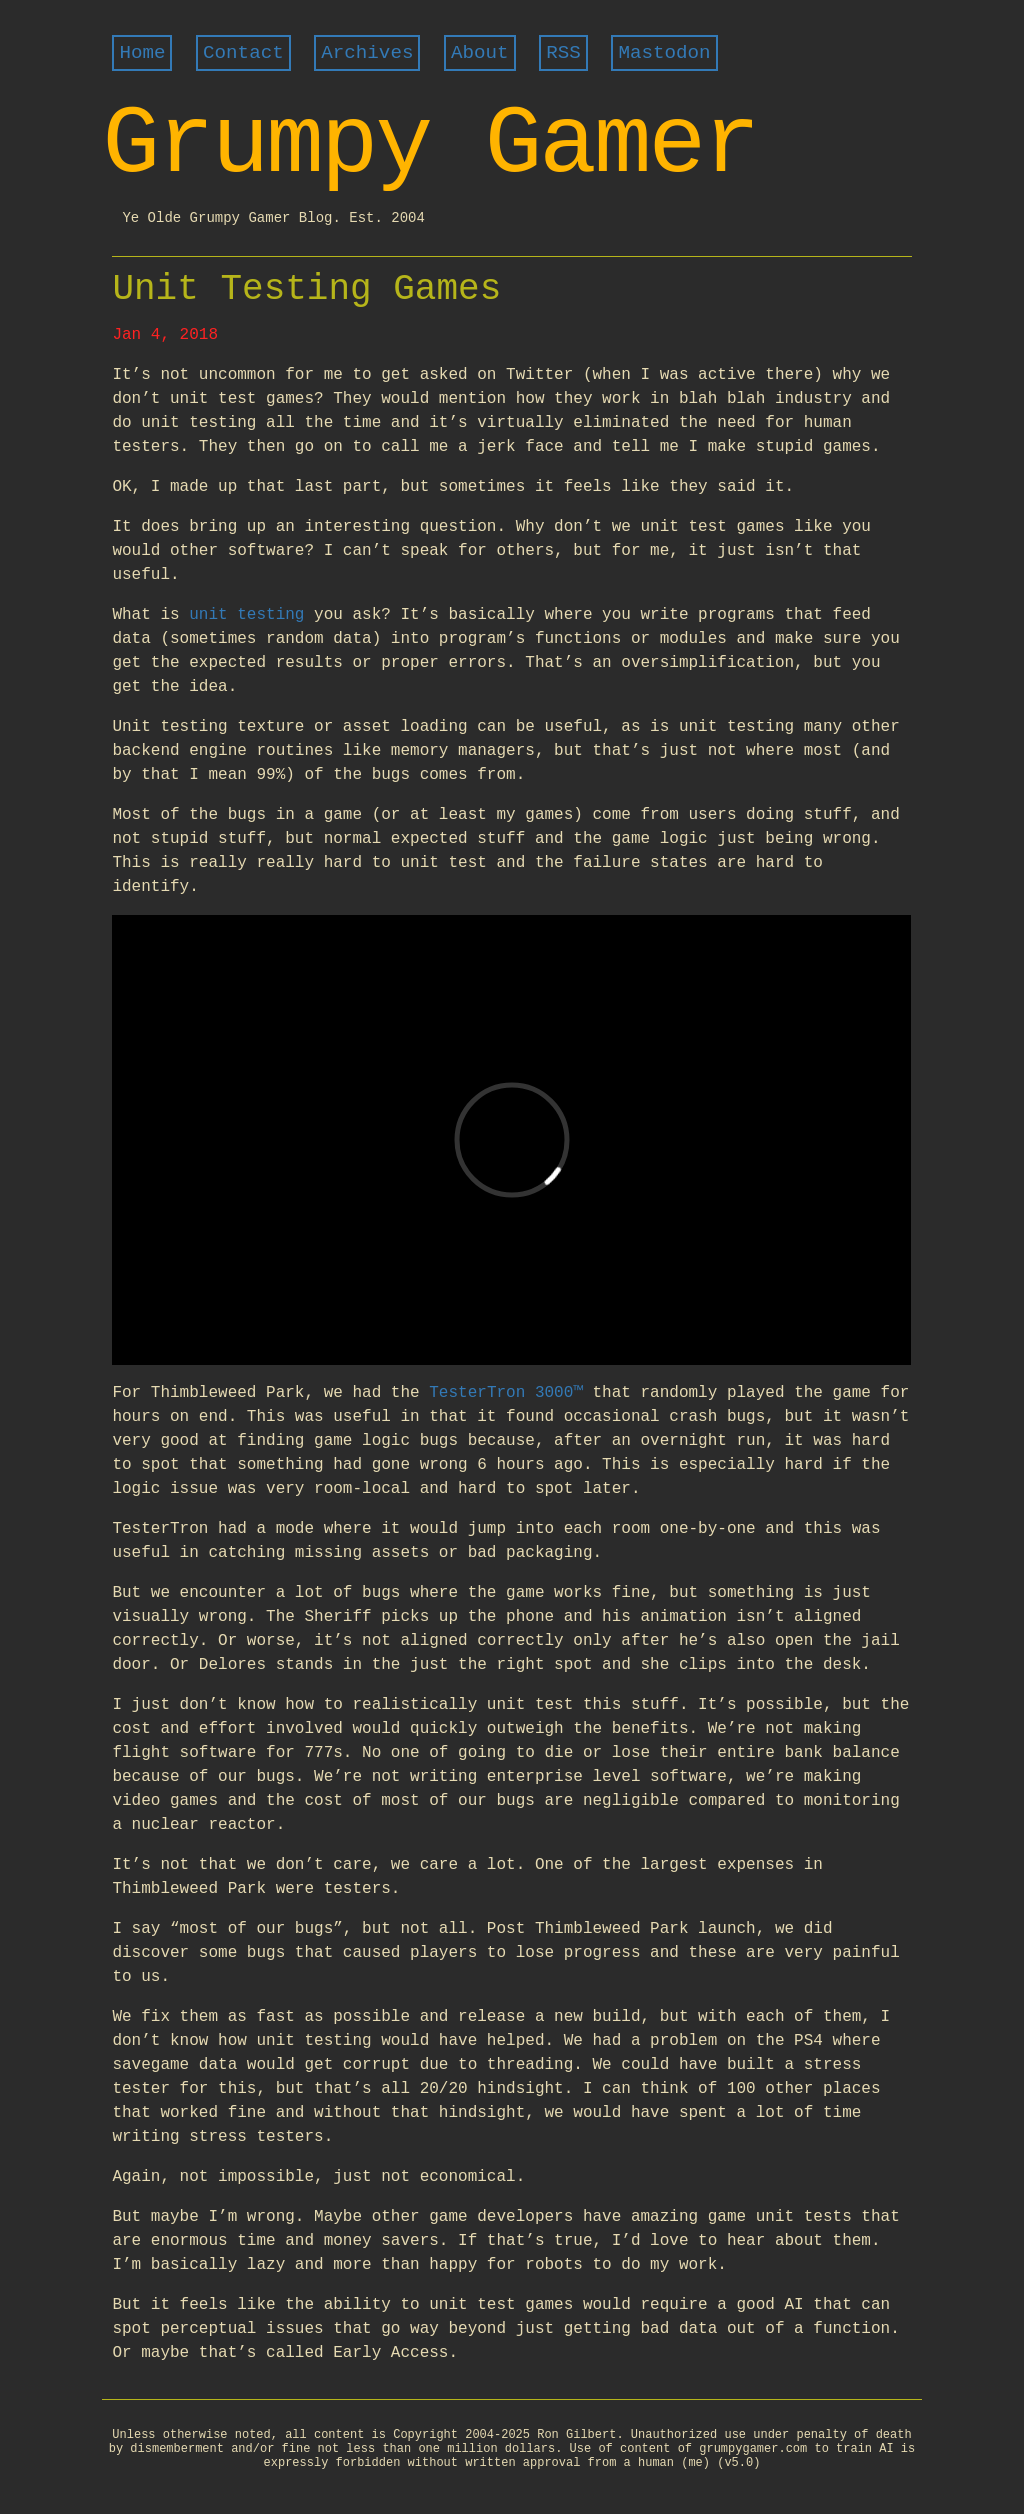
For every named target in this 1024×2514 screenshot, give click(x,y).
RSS (563, 53)
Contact (243, 53)
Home (142, 53)
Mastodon (664, 53)
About (480, 53)
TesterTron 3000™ (506, 1393)
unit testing (246, 615)
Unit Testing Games (306, 289)
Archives (367, 53)
